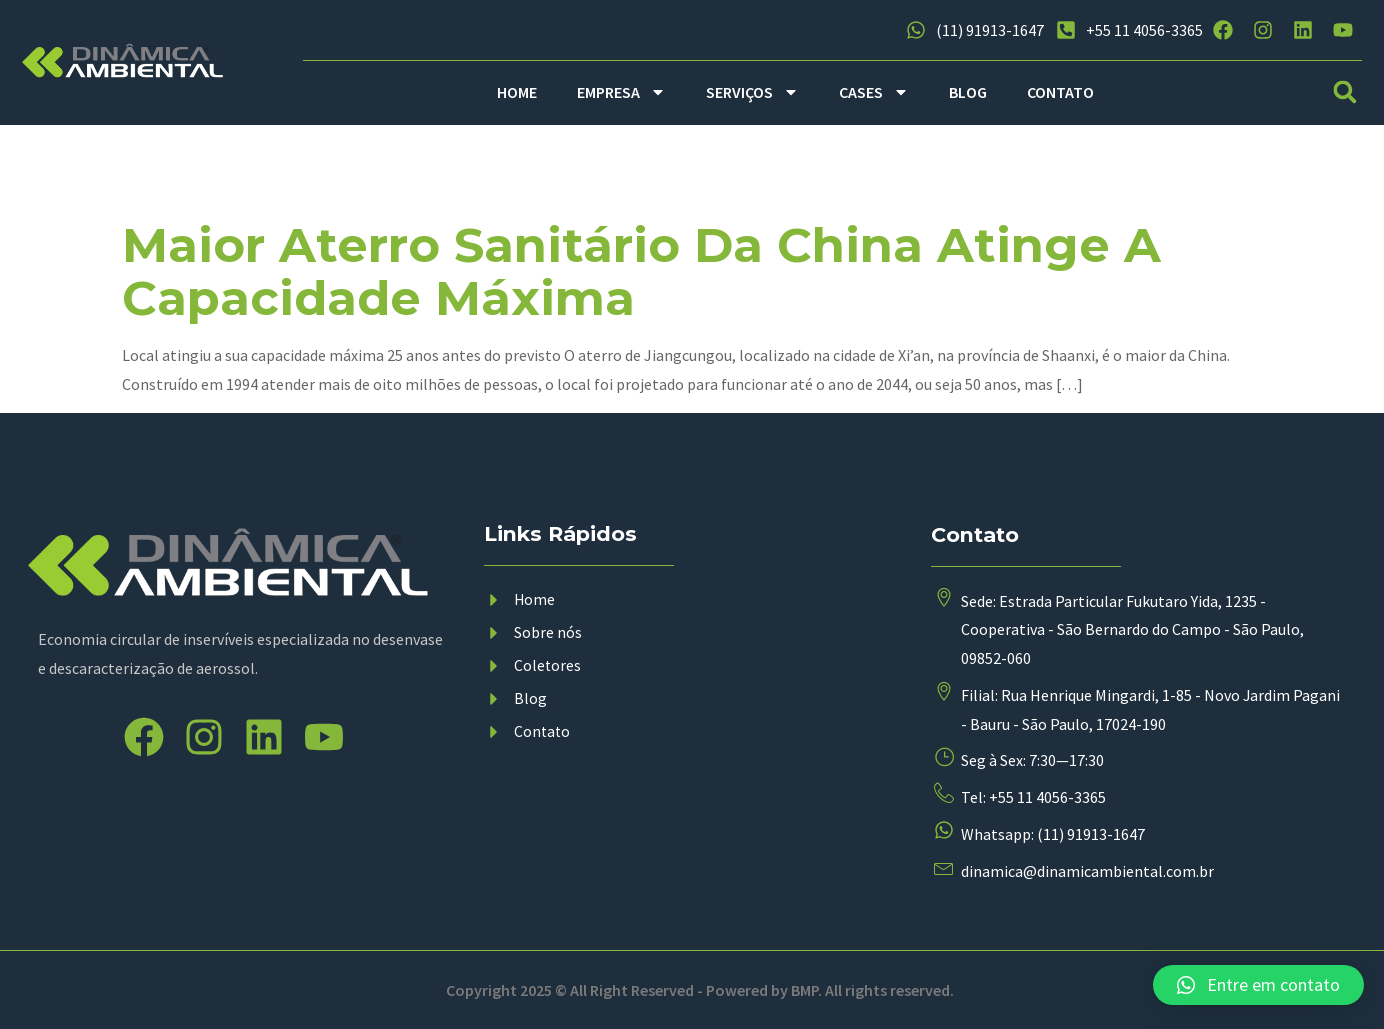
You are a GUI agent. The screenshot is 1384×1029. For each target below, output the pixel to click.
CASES (874, 92)
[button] (1345, 92)
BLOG (968, 92)
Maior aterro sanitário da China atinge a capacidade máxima (641, 271)
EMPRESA (621, 92)
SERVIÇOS (752, 92)
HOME (517, 92)
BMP (804, 990)
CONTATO (1060, 92)
